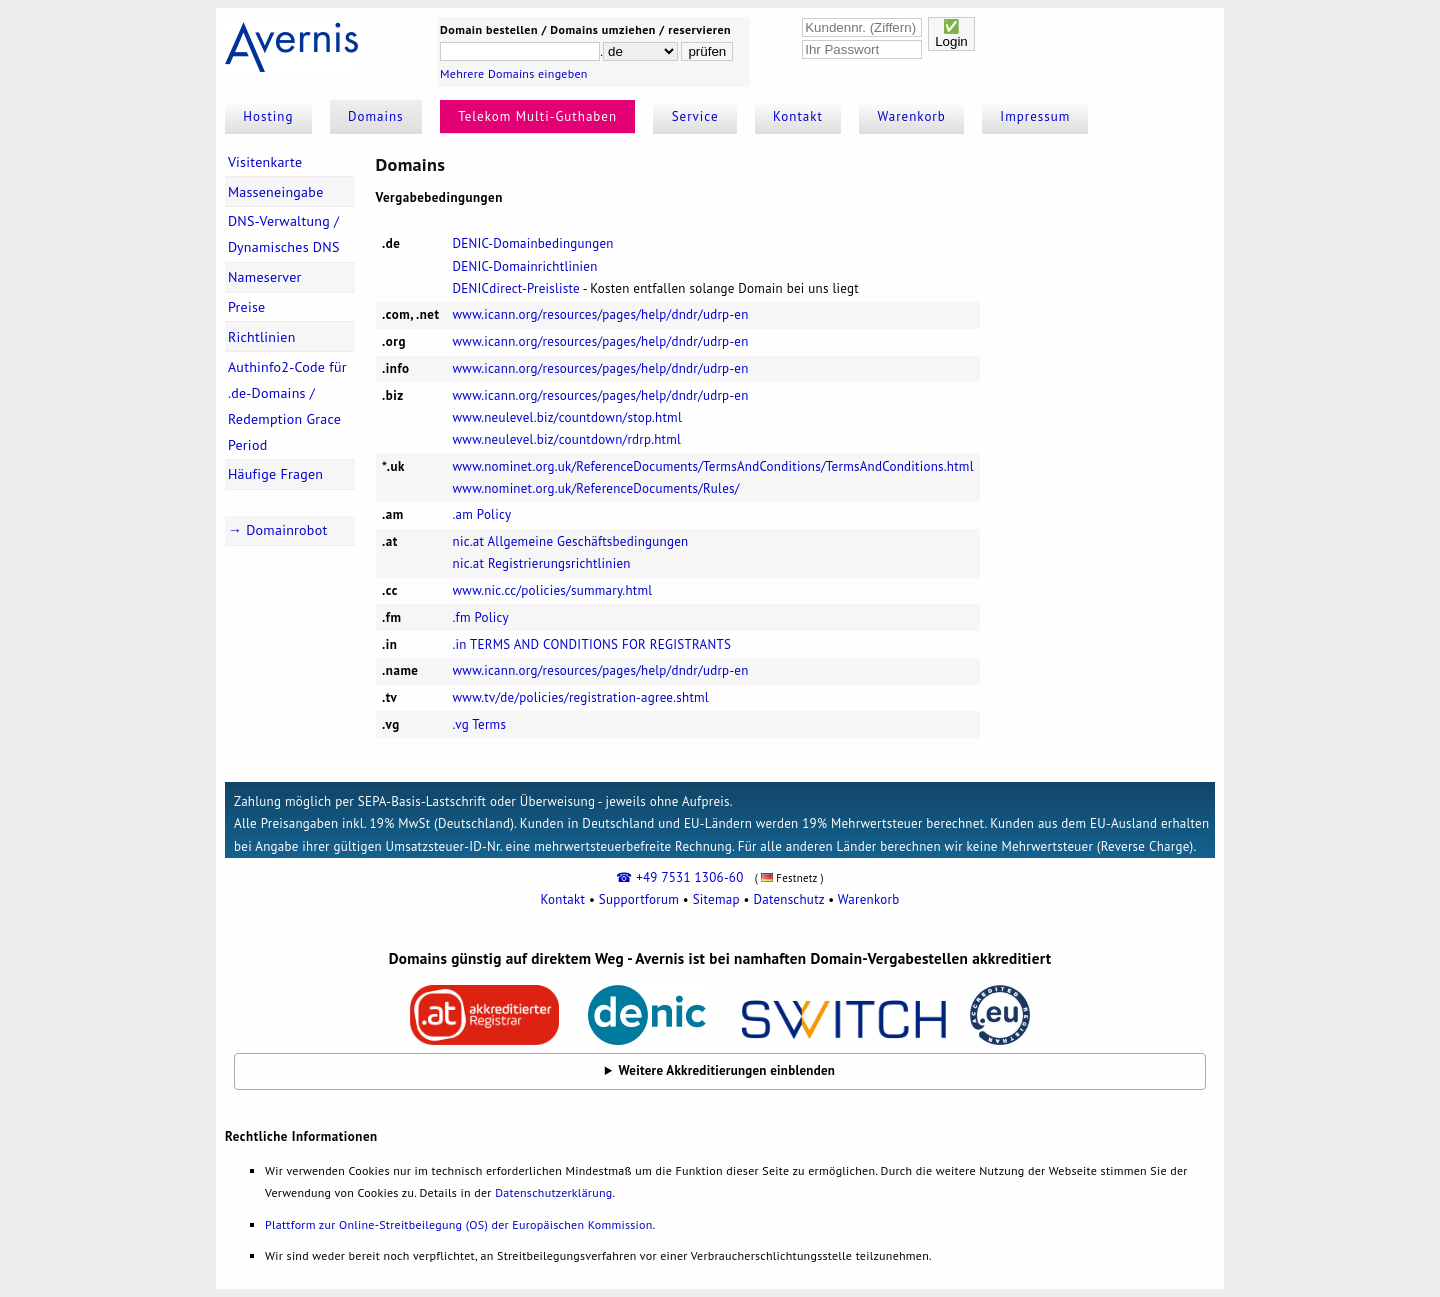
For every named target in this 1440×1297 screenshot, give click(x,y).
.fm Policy (481, 617)
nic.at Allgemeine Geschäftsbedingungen (571, 541)
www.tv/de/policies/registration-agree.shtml (581, 697)
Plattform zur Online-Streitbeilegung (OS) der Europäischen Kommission (458, 1224)
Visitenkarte (265, 162)
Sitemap (716, 899)
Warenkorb (912, 116)
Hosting (268, 116)
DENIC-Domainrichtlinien (525, 266)
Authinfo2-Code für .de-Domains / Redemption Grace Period (287, 406)
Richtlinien (262, 337)
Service (695, 116)
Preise (247, 307)
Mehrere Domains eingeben (514, 73)
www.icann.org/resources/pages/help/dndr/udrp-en (601, 314)
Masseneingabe (276, 192)
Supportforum (639, 899)
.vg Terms (480, 724)
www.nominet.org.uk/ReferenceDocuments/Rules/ (596, 488)
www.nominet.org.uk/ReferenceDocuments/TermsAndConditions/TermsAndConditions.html (713, 466)
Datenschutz (788, 899)
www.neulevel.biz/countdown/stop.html (567, 417)
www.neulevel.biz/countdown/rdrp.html (567, 439)
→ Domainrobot (278, 530)
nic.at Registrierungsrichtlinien (542, 563)
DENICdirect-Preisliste (516, 288)
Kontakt (798, 116)
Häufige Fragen (275, 474)
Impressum (1035, 116)
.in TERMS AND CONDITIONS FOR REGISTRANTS (592, 644)
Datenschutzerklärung (553, 1192)
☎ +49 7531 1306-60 (679, 877)
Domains (376, 116)
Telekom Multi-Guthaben (537, 116)
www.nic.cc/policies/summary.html (553, 590)
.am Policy (482, 514)
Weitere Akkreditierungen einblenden (727, 1070)
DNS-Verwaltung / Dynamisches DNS (284, 234)
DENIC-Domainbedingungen (533, 243)
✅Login (951, 34)
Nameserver (265, 277)
